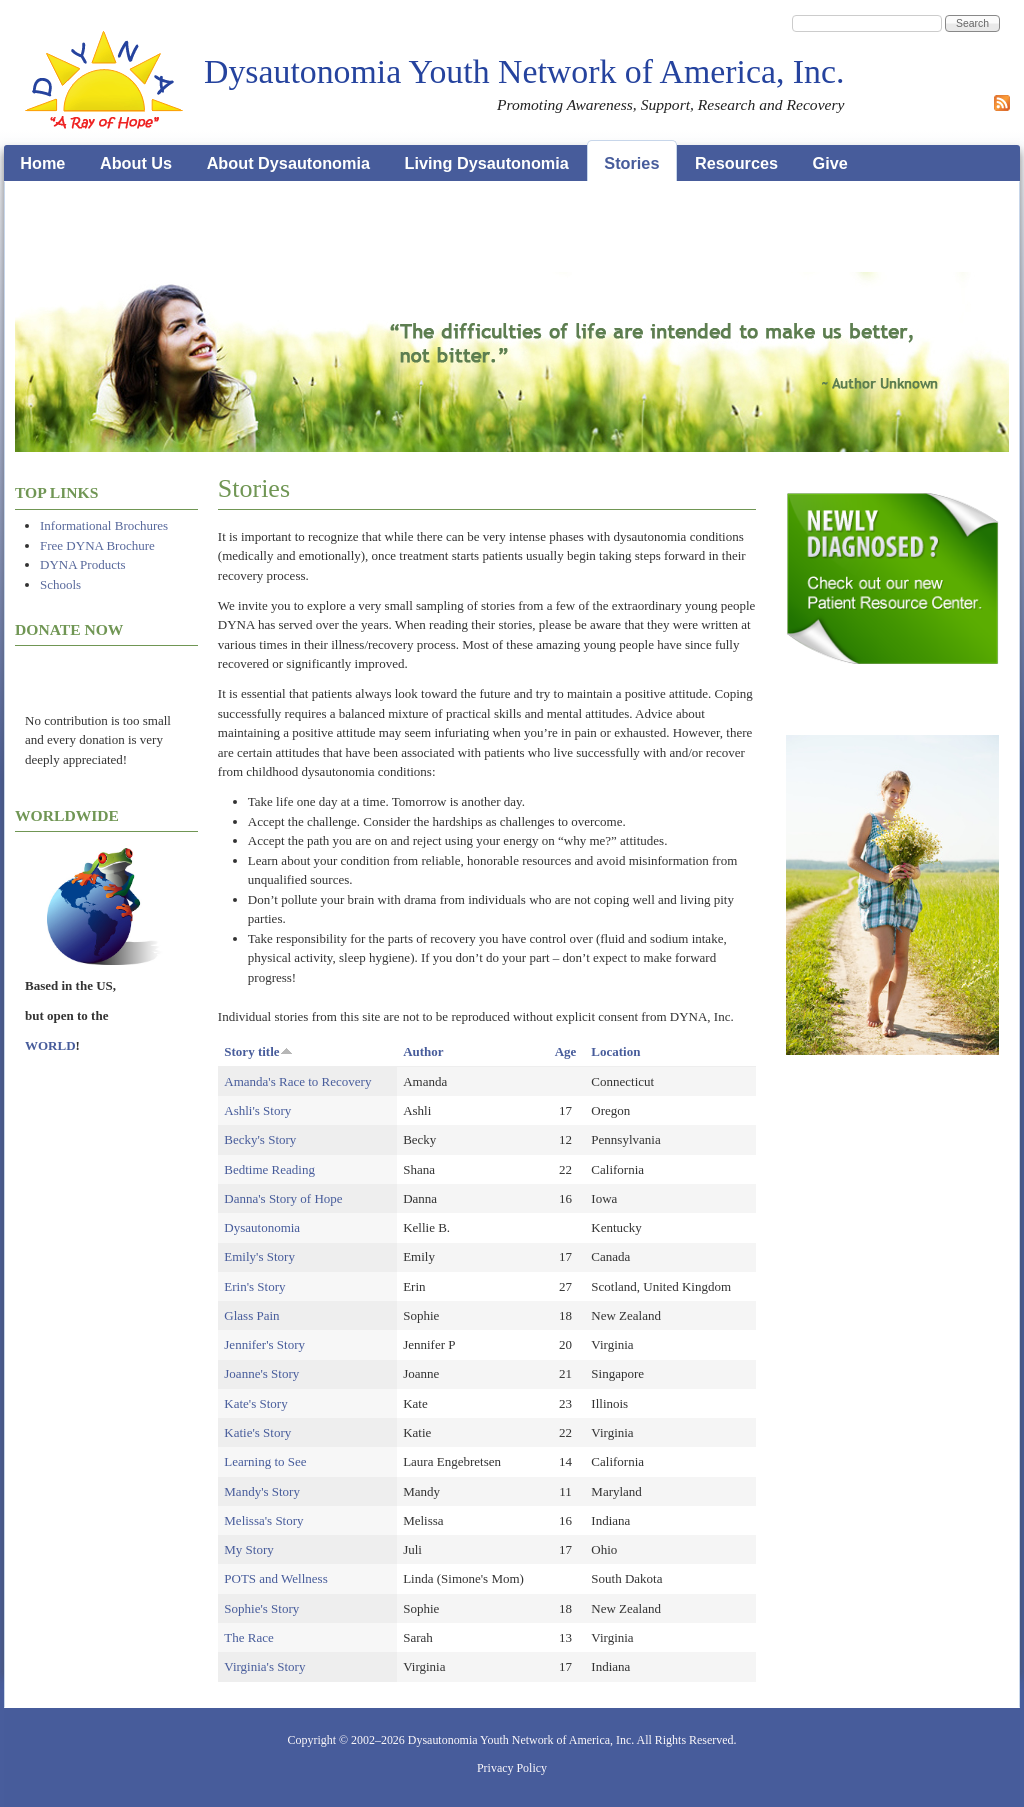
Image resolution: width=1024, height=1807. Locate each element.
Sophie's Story (261, 1608)
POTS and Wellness (275, 1578)
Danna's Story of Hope (283, 1198)
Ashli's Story (257, 1110)
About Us (136, 163)
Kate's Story (255, 1403)
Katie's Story (257, 1432)
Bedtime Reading (269, 1169)
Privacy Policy (512, 1768)
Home (42, 163)
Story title (258, 1051)
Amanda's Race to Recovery (297, 1081)
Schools (60, 584)
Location (615, 1051)
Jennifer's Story (264, 1344)
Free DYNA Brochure (97, 545)
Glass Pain (251, 1315)
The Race (248, 1637)
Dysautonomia (262, 1227)
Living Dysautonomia (487, 163)
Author (423, 1051)
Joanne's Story (261, 1373)
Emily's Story (259, 1256)
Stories (631, 163)
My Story (248, 1549)
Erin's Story (254, 1286)
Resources (736, 163)
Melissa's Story (263, 1520)
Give (830, 163)
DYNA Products (83, 564)
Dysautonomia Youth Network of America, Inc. (524, 71)
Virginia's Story (264, 1666)
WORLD (50, 1045)
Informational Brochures (104, 525)
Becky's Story (260, 1139)
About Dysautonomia (288, 163)
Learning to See (265, 1461)
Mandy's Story (262, 1491)
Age (566, 1051)
